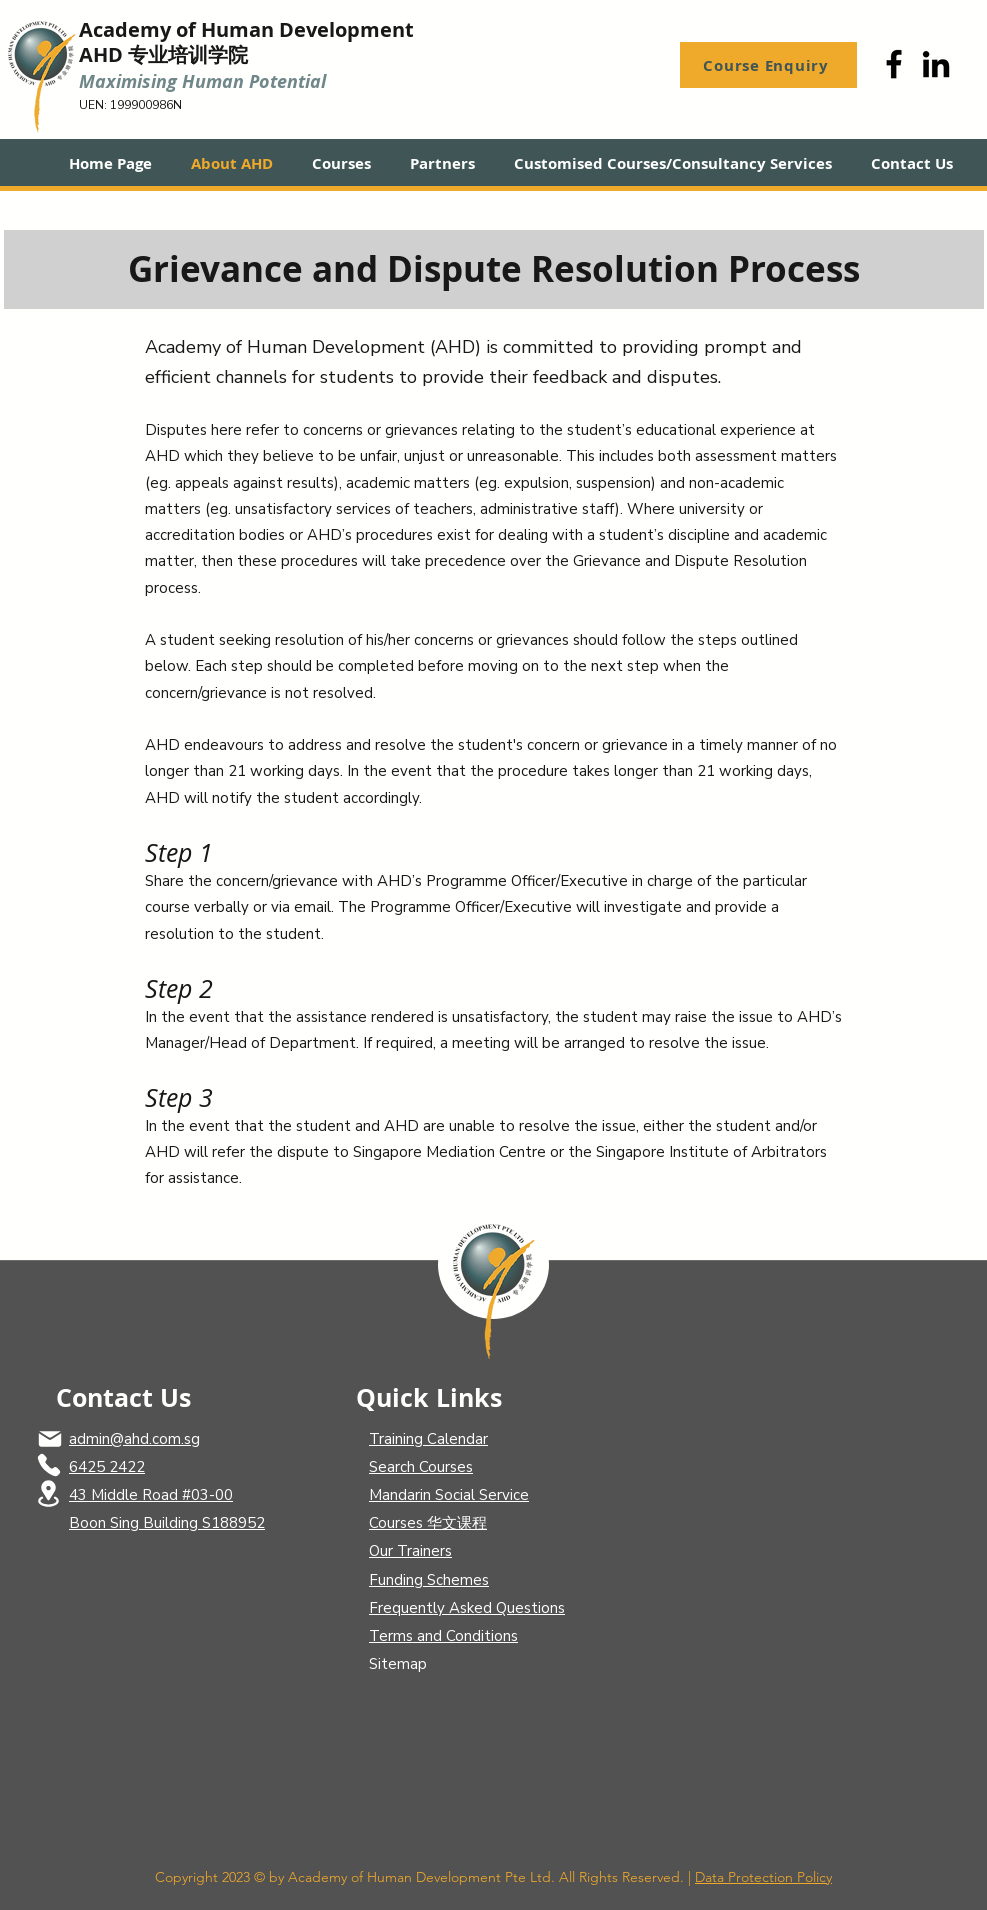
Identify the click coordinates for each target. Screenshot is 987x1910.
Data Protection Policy (763, 1877)
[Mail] (50, 1439)
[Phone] (49, 1465)
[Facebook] (894, 64)
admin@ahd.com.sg (134, 1439)
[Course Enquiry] (768, 65)
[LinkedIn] (936, 64)
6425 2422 (107, 1467)
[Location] (49, 1493)
